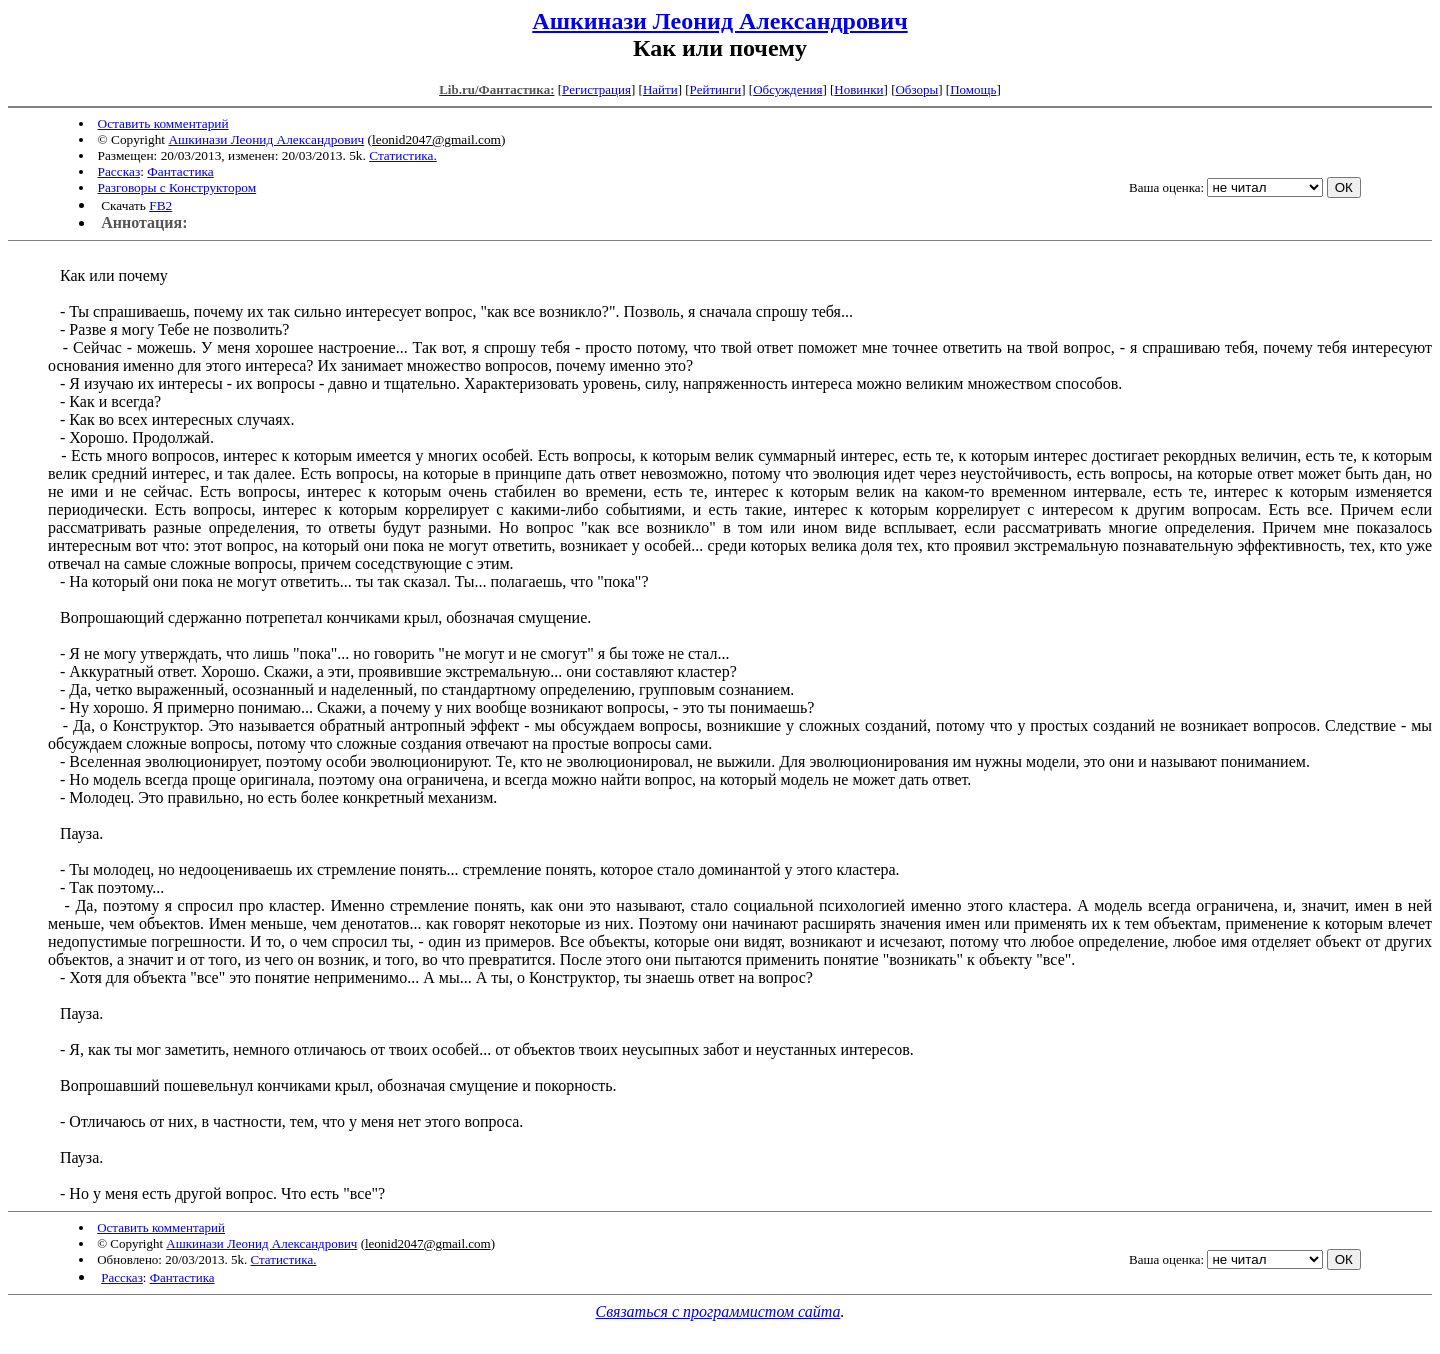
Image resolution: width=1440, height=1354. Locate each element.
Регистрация (596, 89)
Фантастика (180, 171)
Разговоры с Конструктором (177, 187)
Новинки (858, 89)
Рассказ (119, 171)
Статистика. (403, 155)
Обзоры (916, 89)
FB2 (160, 205)
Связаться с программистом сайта (718, 1311)
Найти (660, 89)
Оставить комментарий (163, 123)
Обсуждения (787, 89)
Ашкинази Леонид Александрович (719, 21)
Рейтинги (716, 89)
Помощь (973, 89)
